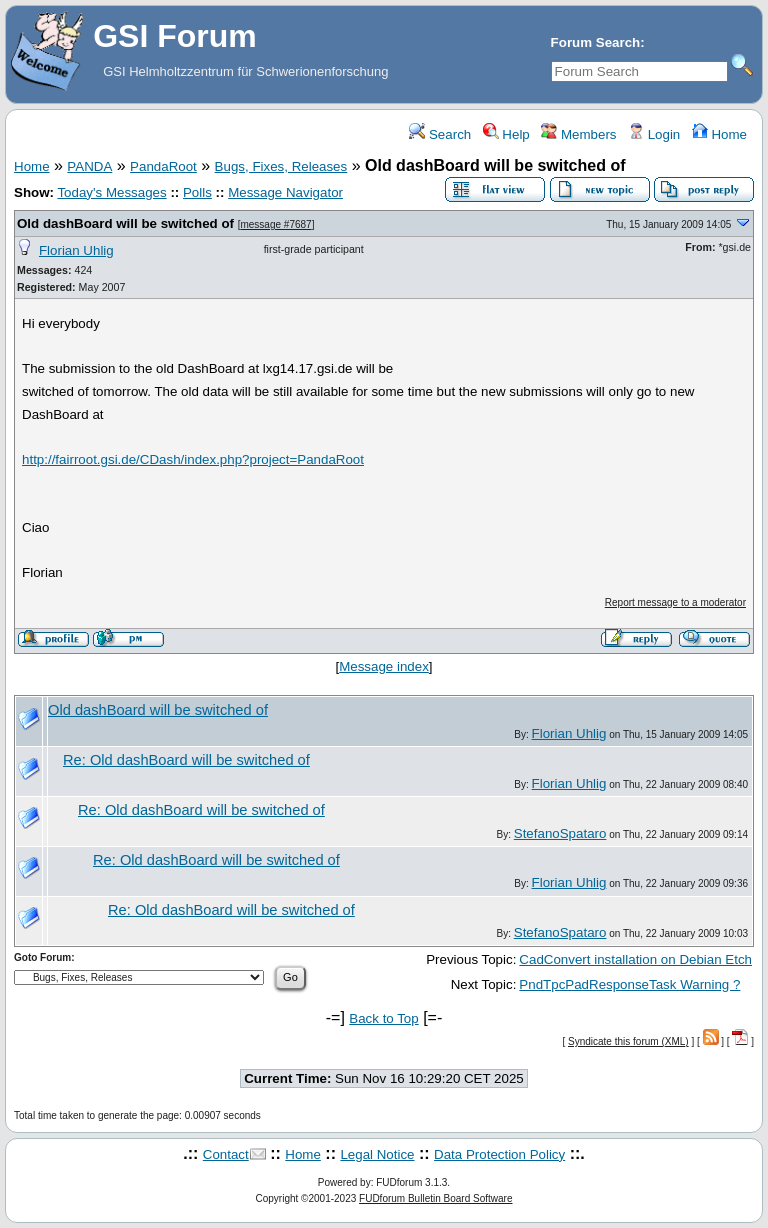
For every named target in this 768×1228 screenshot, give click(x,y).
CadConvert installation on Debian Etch (635, 959)
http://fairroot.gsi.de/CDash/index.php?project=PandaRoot (193, 459)
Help (506, 134)
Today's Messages (111, 192)
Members (578, 134)
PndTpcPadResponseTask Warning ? (629, 984)
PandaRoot (163, 166)
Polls (197, 192)
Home (719, 134)
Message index (384, 666)
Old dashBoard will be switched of (125, 223)
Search (440, 134)
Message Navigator (285, 192)
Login (654, 134)
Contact (226, 1154)
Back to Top (383, 1018)
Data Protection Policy (499, 1154)
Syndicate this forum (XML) (628, 1041)
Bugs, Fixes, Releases (281, 166)
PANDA (89, 166)
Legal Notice (377, 1154)
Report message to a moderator (675, 602)
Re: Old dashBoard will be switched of (186, 760)
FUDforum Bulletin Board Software (435, 1198)
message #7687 (275, 224)
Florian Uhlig (76, 250)
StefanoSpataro (560, 833)
